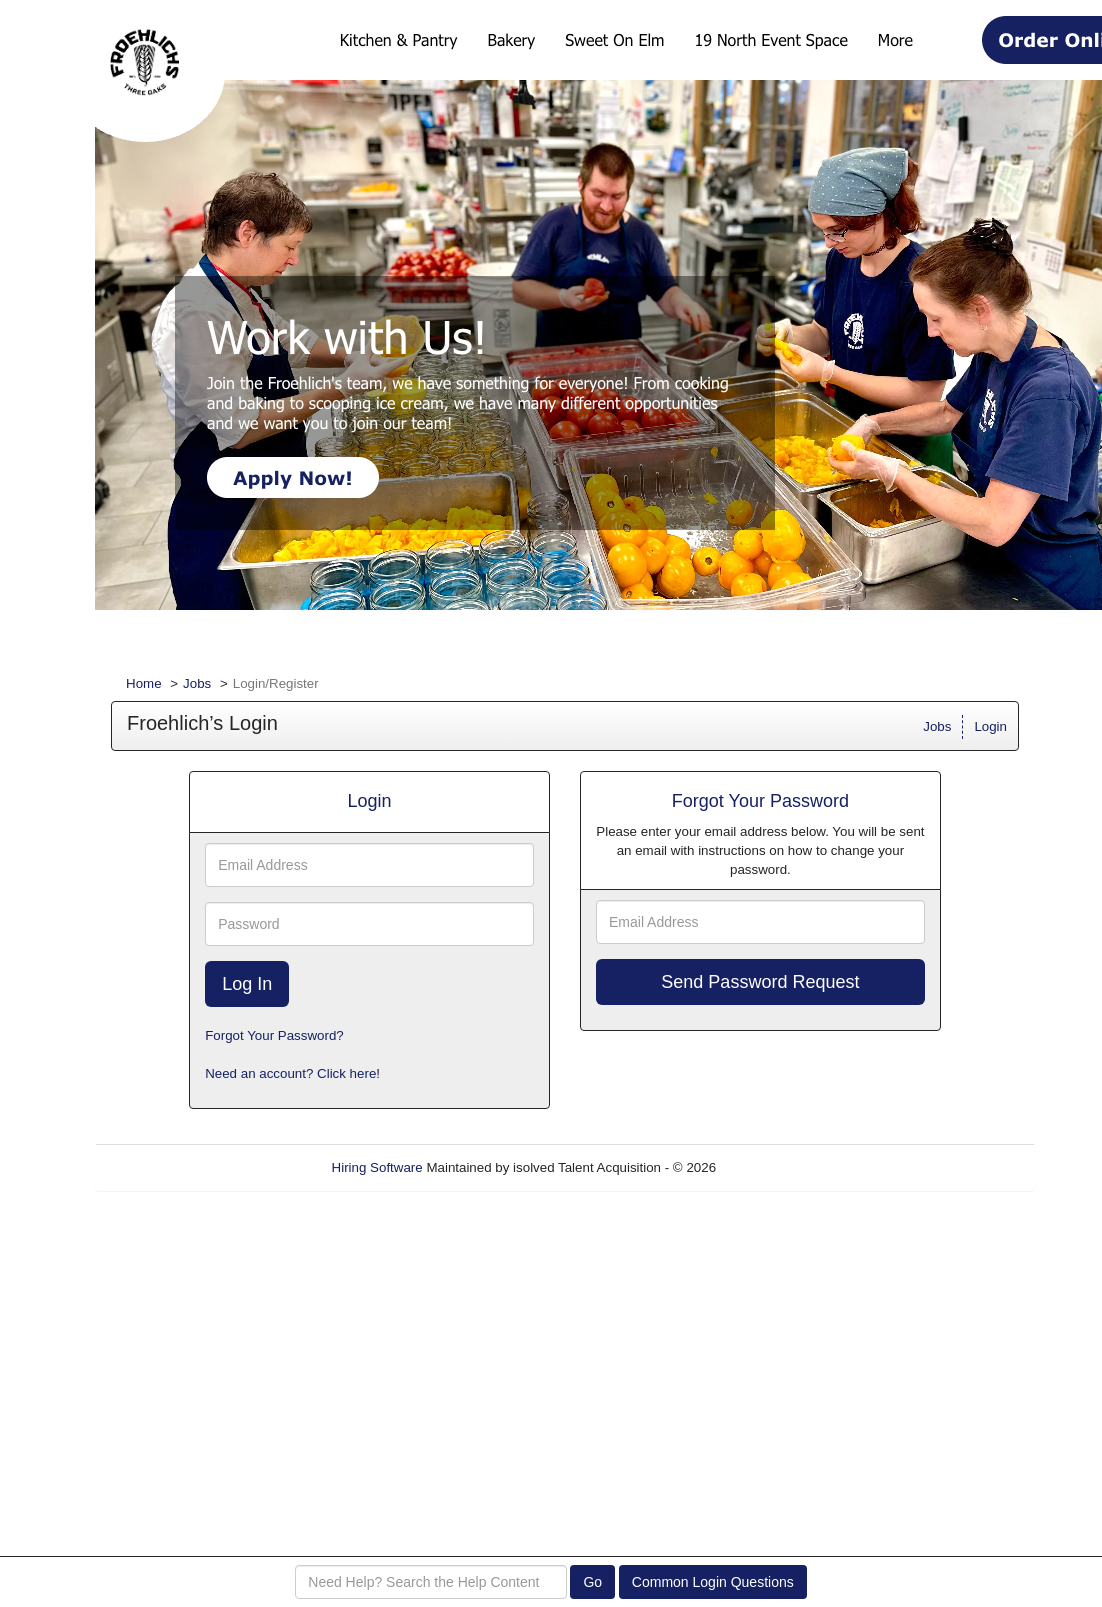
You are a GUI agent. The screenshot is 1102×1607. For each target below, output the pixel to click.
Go (592, 1582)
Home (144, 683)
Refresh (775, 1167)
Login (990, 726)
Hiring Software (377, 1167)
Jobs (197, 683)
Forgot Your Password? (274, 1035)
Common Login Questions (713, 1582)
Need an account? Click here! (292, 1073)
